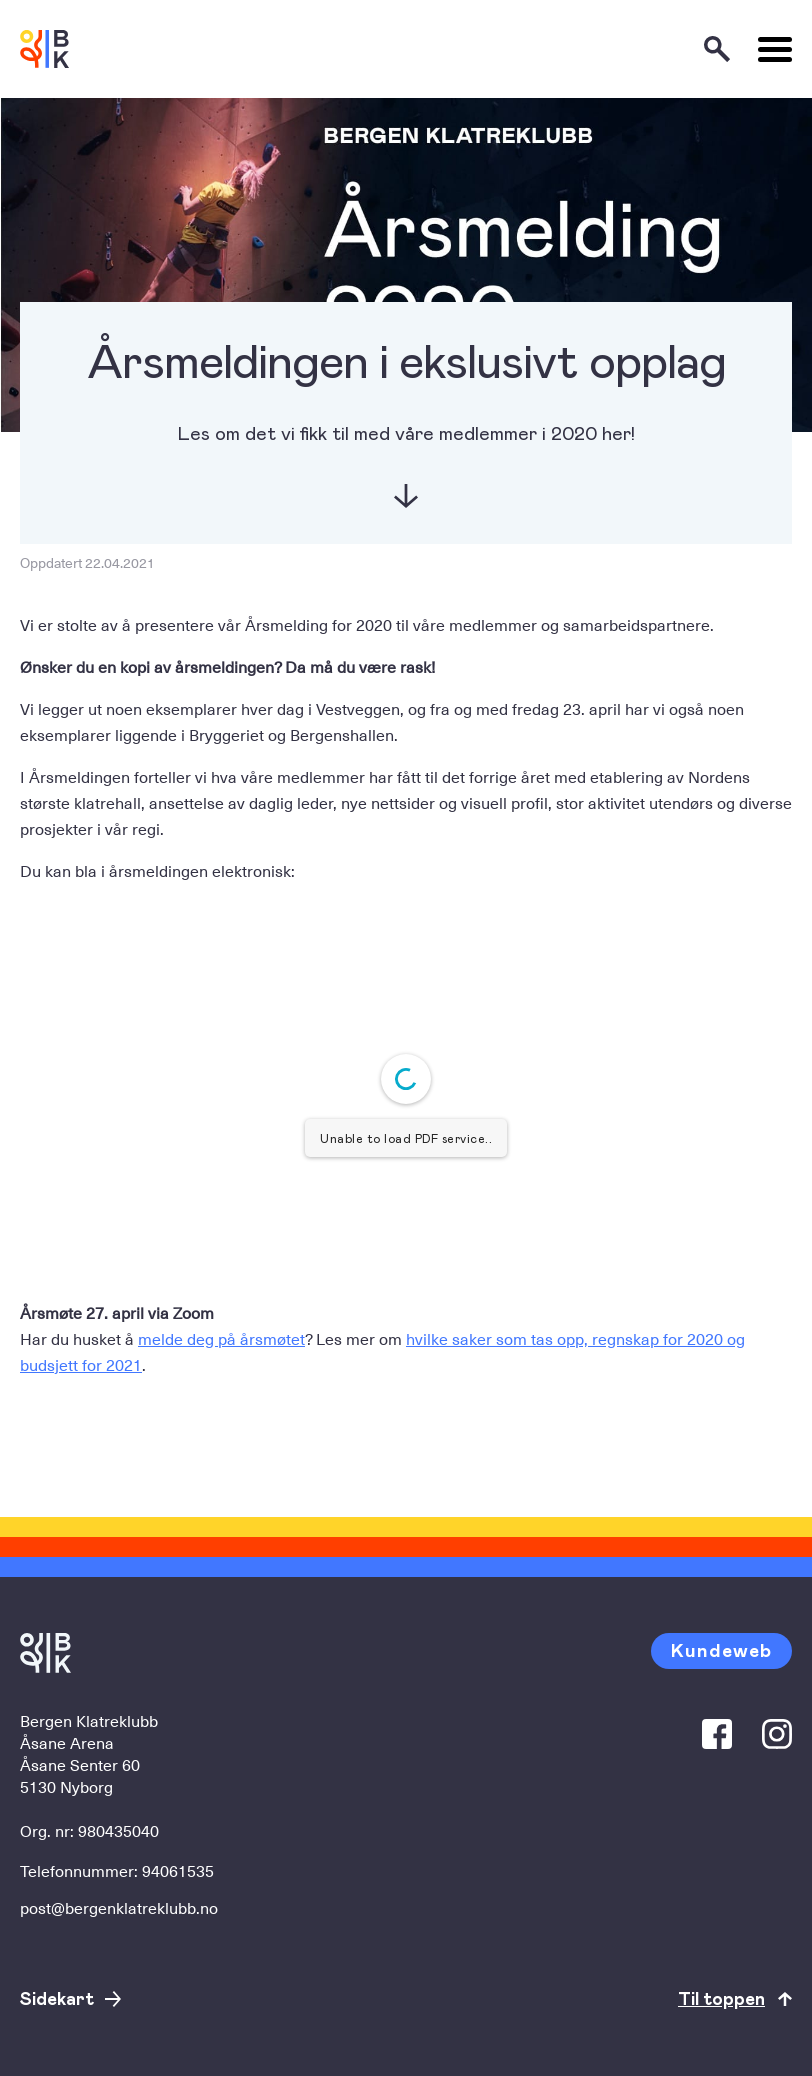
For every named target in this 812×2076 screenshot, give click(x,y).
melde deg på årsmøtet (221, 1338)
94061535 (178, 1870)
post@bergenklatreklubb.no (119, 1907)
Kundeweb (721, 1649)
